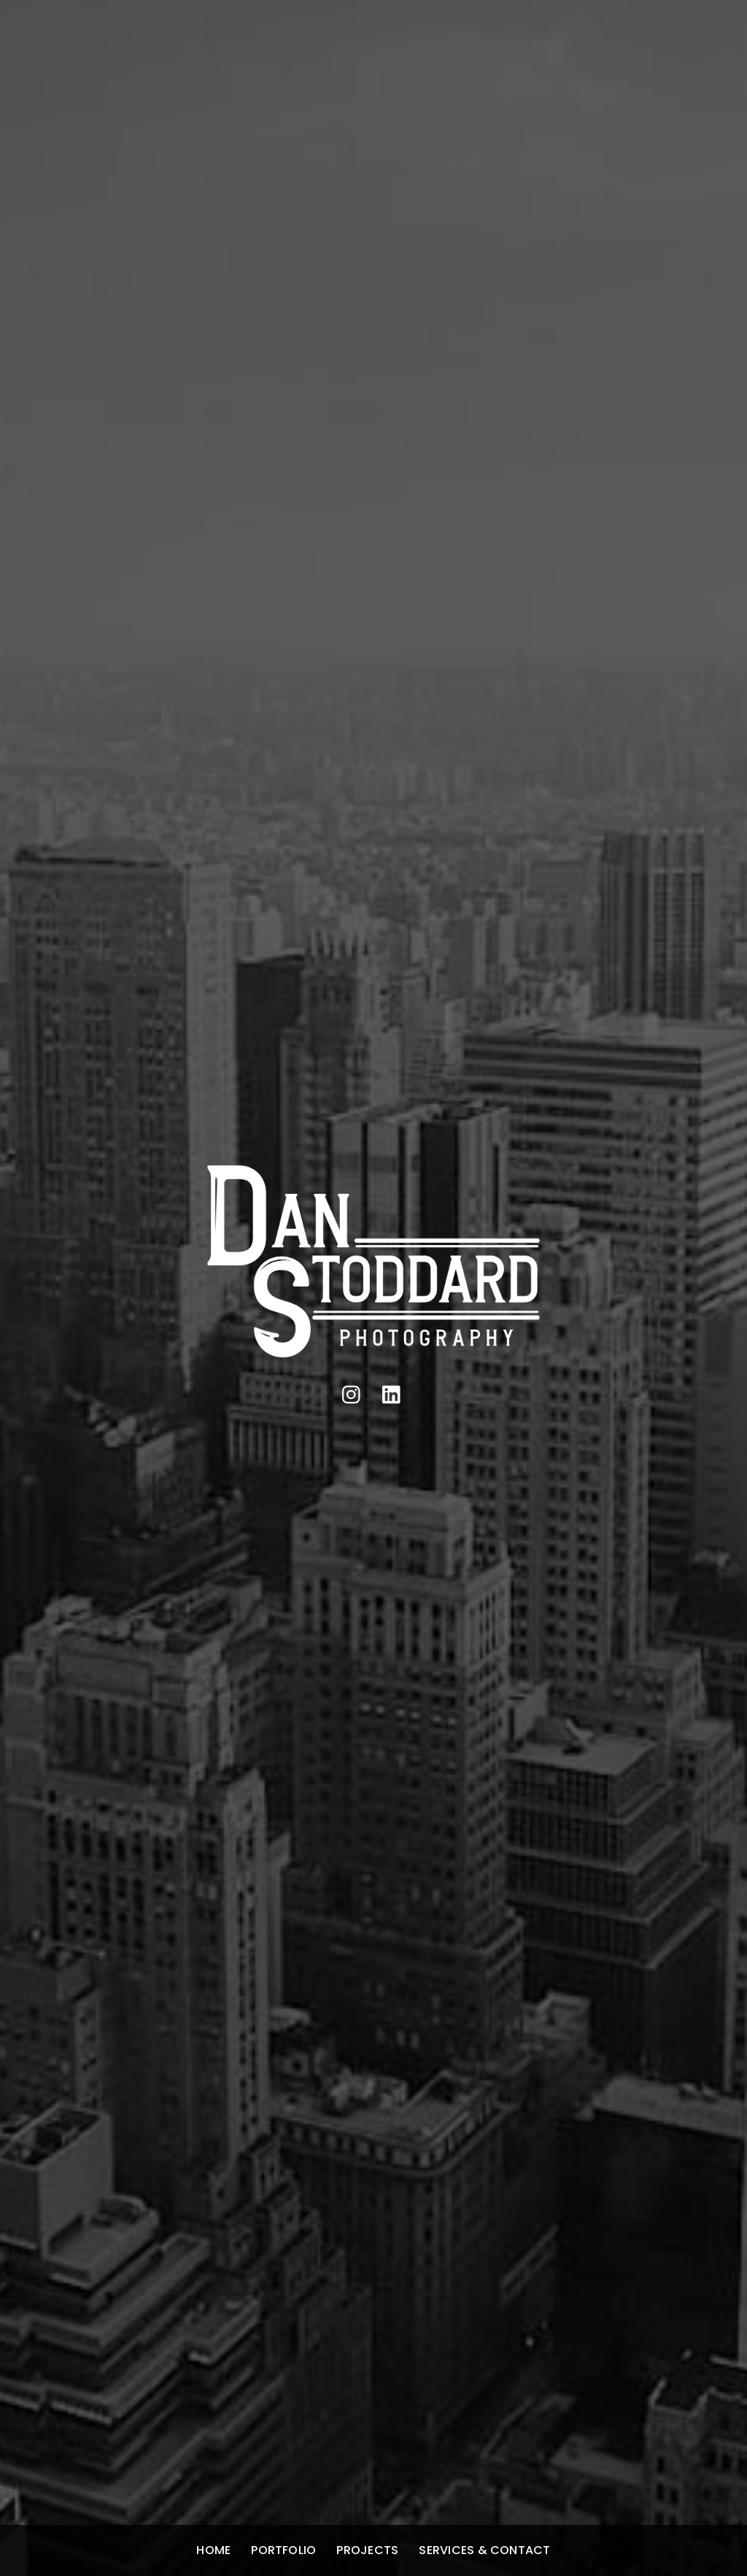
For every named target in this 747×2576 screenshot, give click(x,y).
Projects (367, 2550)
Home (213, 2550)
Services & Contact (484, 2550)
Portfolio (283, 2550)
